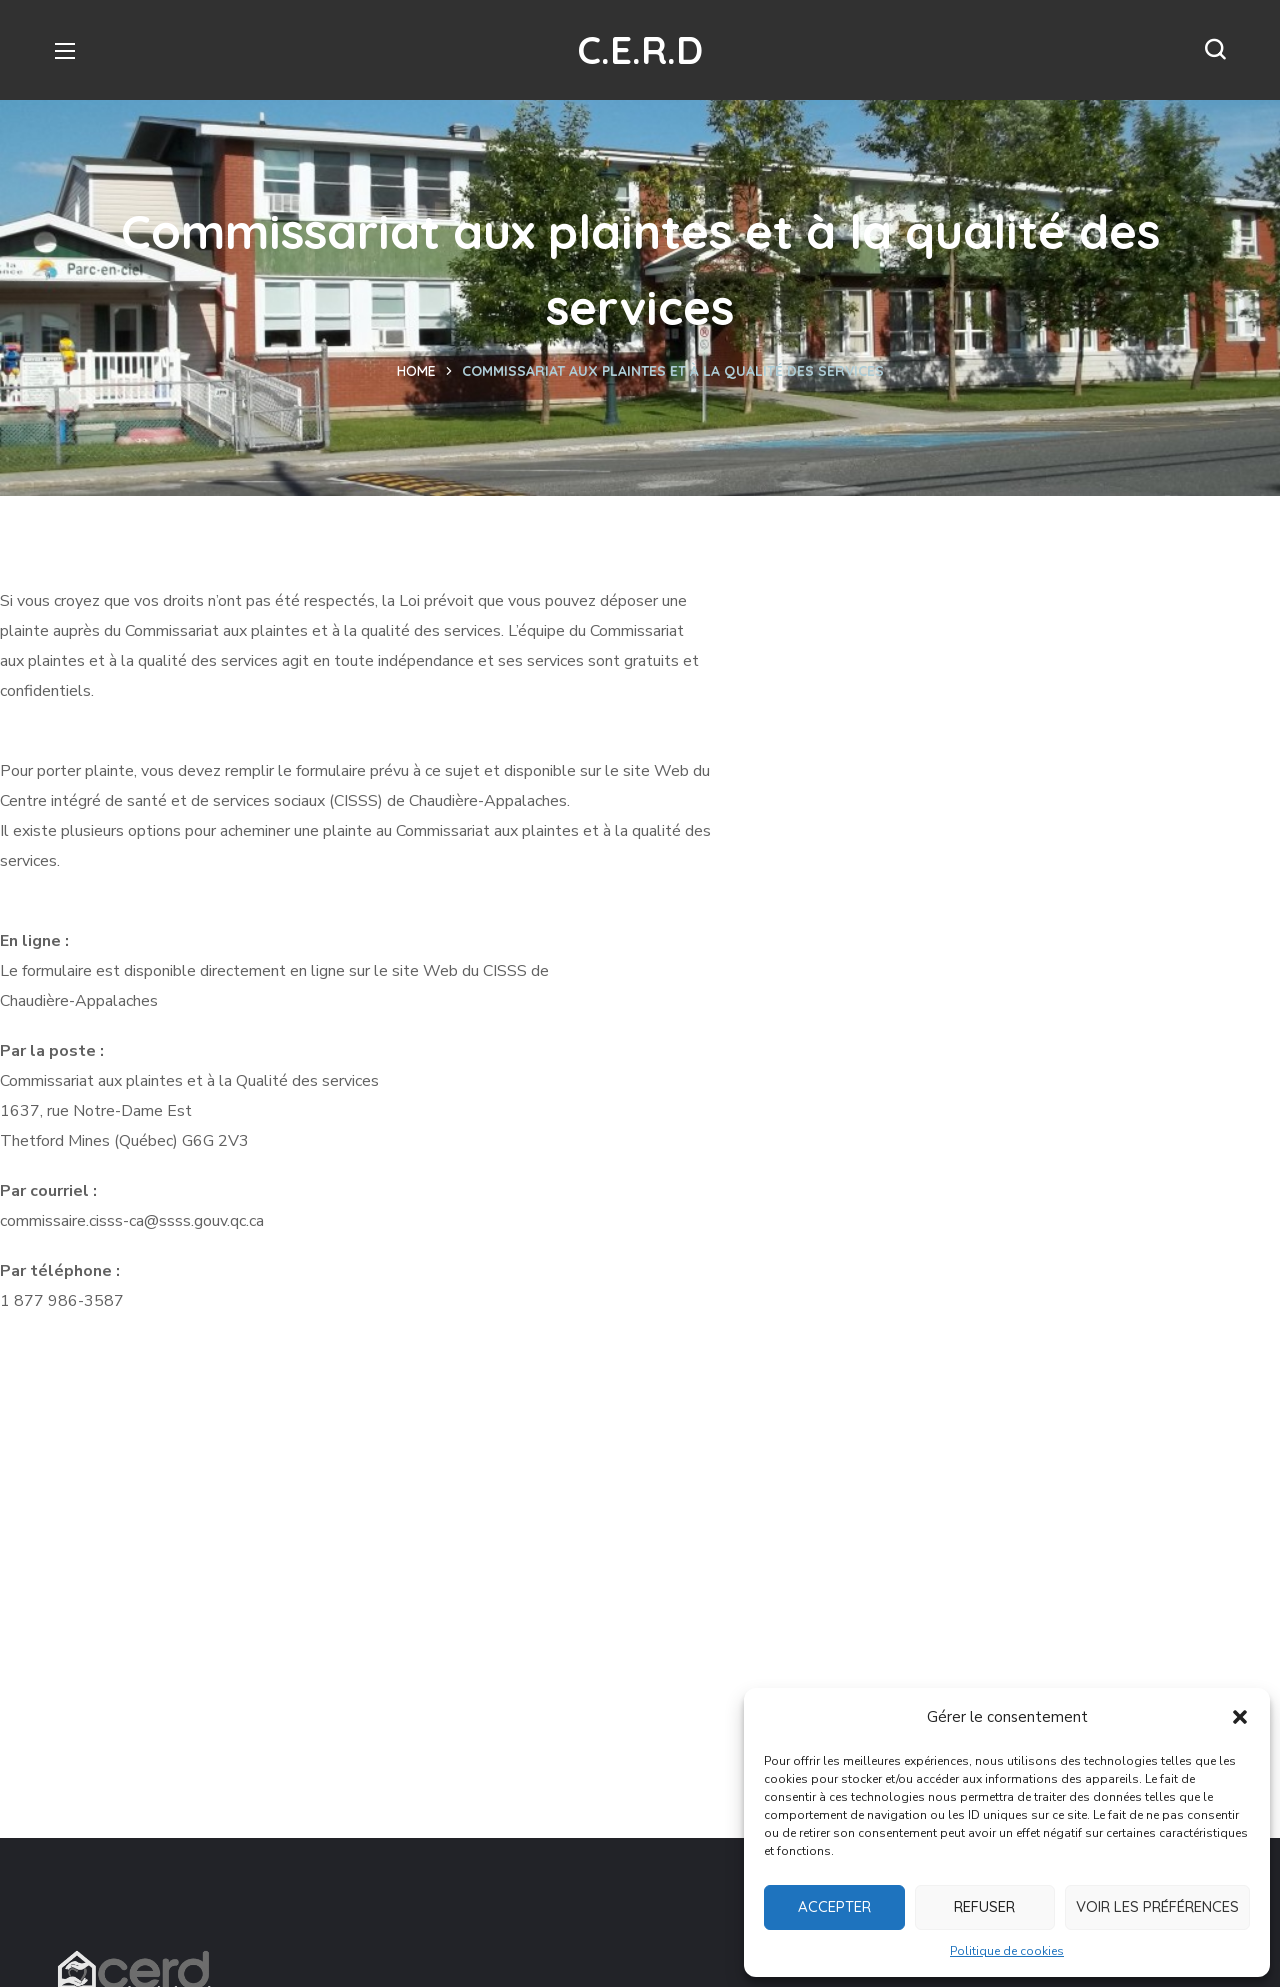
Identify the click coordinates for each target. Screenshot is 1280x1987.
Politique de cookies (1007, 1951)
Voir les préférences (1157, 1906)
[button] (1240, 1717)
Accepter (834, 1906)
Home (416, 371)
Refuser (984, 1906)
